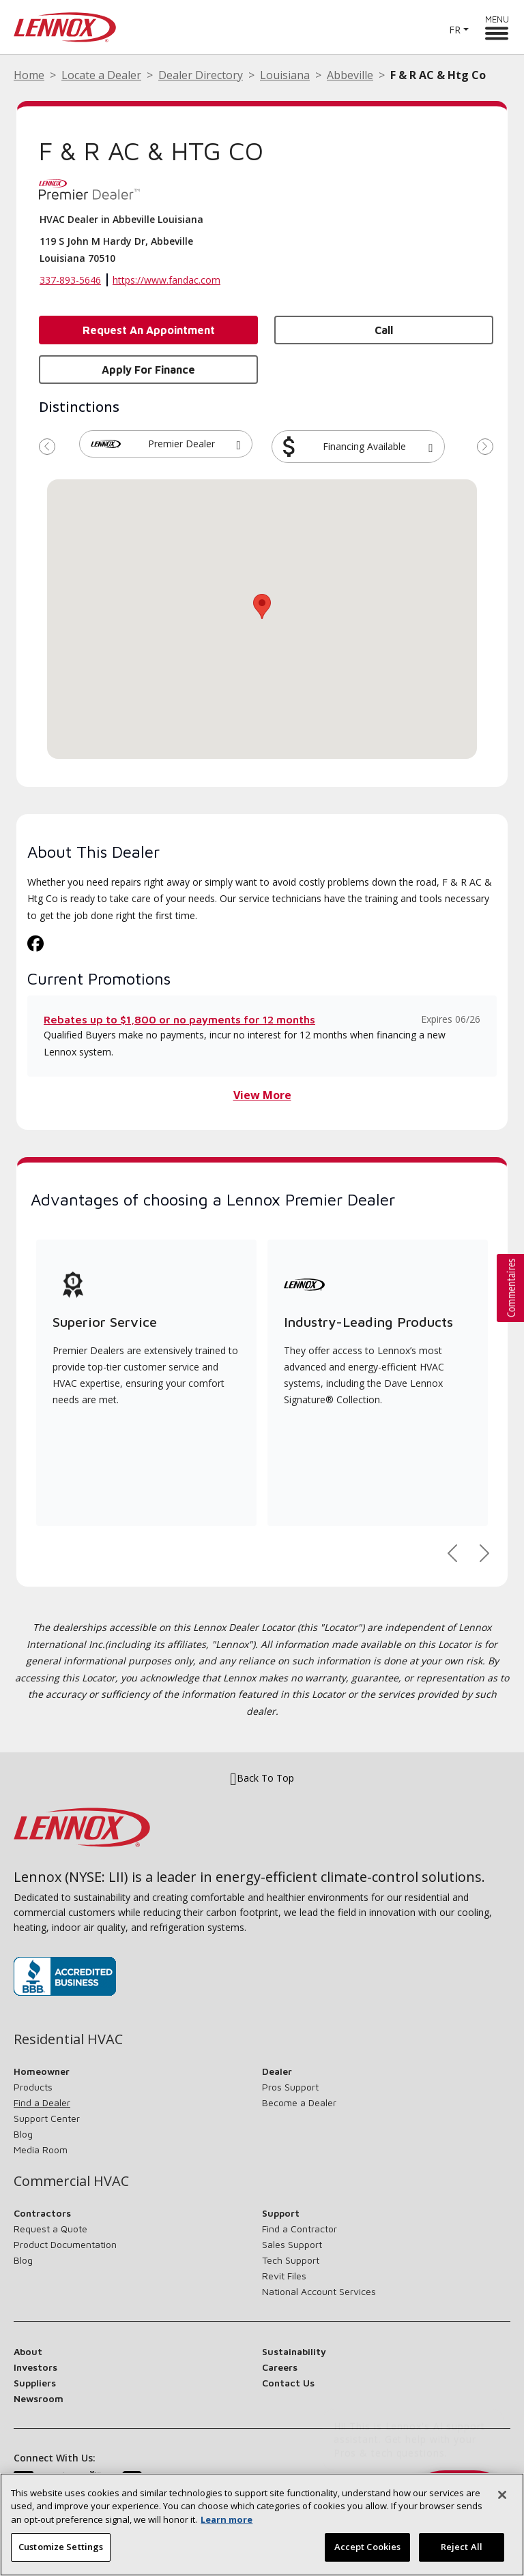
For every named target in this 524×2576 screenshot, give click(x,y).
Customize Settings (60, 2547)
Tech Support (290, 2260)
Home (29, 75)
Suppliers (35, 2382)
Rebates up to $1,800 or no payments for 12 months (179, 1019)
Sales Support (292, 2244)
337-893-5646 (70, 279)
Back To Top (261, 1778)
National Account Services (319, 2291)
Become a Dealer (299, 2102)
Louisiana (285, 75)
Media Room (41, 2149)
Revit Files (284, 2275)
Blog (23, 2134)
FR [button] (455, 29)
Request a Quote (50, 2228)
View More (262, 1095)
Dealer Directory (200, 75)
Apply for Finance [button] (148, 369)
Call (384, 330)
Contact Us (288, 2382)
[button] (239, 443)
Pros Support (290, 2087)
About (28, 2351)
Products (33, 2087)
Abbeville (350, 75)
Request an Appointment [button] (149, 330)
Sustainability (294, 2351)
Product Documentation (65, 2244)
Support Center (47, 2118)
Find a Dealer (42, 2102)
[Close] (502, 2495)
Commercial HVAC (71, 2181)
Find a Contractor (299, 2228)
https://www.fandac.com (166, 279)
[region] (262, 2524)
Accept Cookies (367, 2547)
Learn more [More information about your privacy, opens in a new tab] (226, 2519)
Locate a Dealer (101, 75)
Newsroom (38, 2398)
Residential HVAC (68, 2039)
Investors (35, 2367)
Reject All (461, 2547)
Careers (279, 2367)
